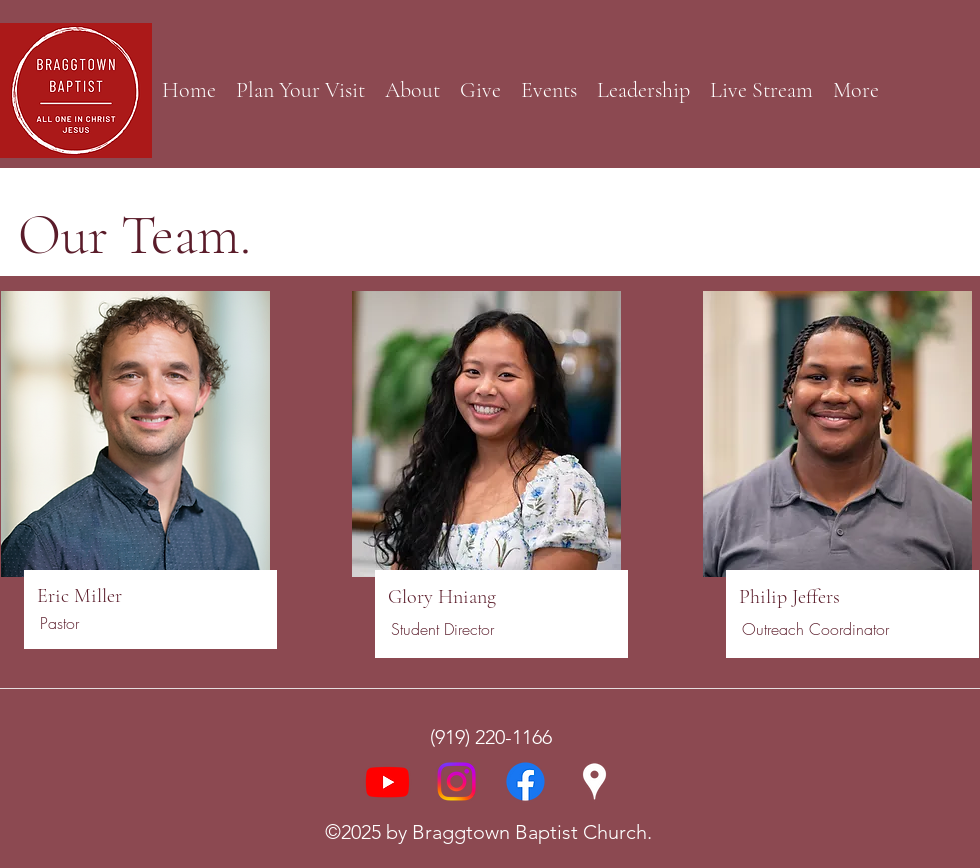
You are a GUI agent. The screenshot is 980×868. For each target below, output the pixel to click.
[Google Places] (594, 781)
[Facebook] (525, 781)
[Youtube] (387, 781)
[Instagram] (456, 781)
